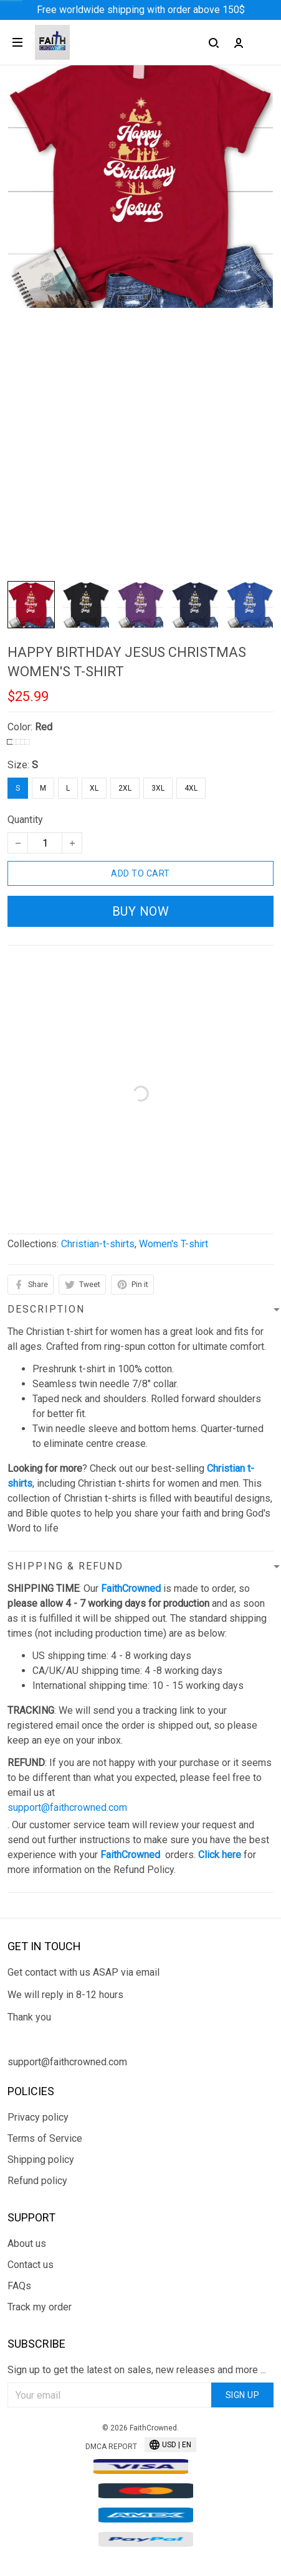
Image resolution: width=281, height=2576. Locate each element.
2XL (124, 788)
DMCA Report (111, 2446)
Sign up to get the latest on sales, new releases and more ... (136, 2370)
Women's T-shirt (173, 1244)
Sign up (243, 2395)
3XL (157, 788)
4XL (191, 788)
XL (94, 788)
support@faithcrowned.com (67, 1807)
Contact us (30, 2265)
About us (26, 2243)
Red (43, 727)
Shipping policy (40, 2159)
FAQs (19, 2286)
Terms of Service (44, 2138)
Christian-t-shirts (98, 1244)
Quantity (25, 819)
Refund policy (37, 2181)
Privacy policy (38, 2117)
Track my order (39, 2307)
